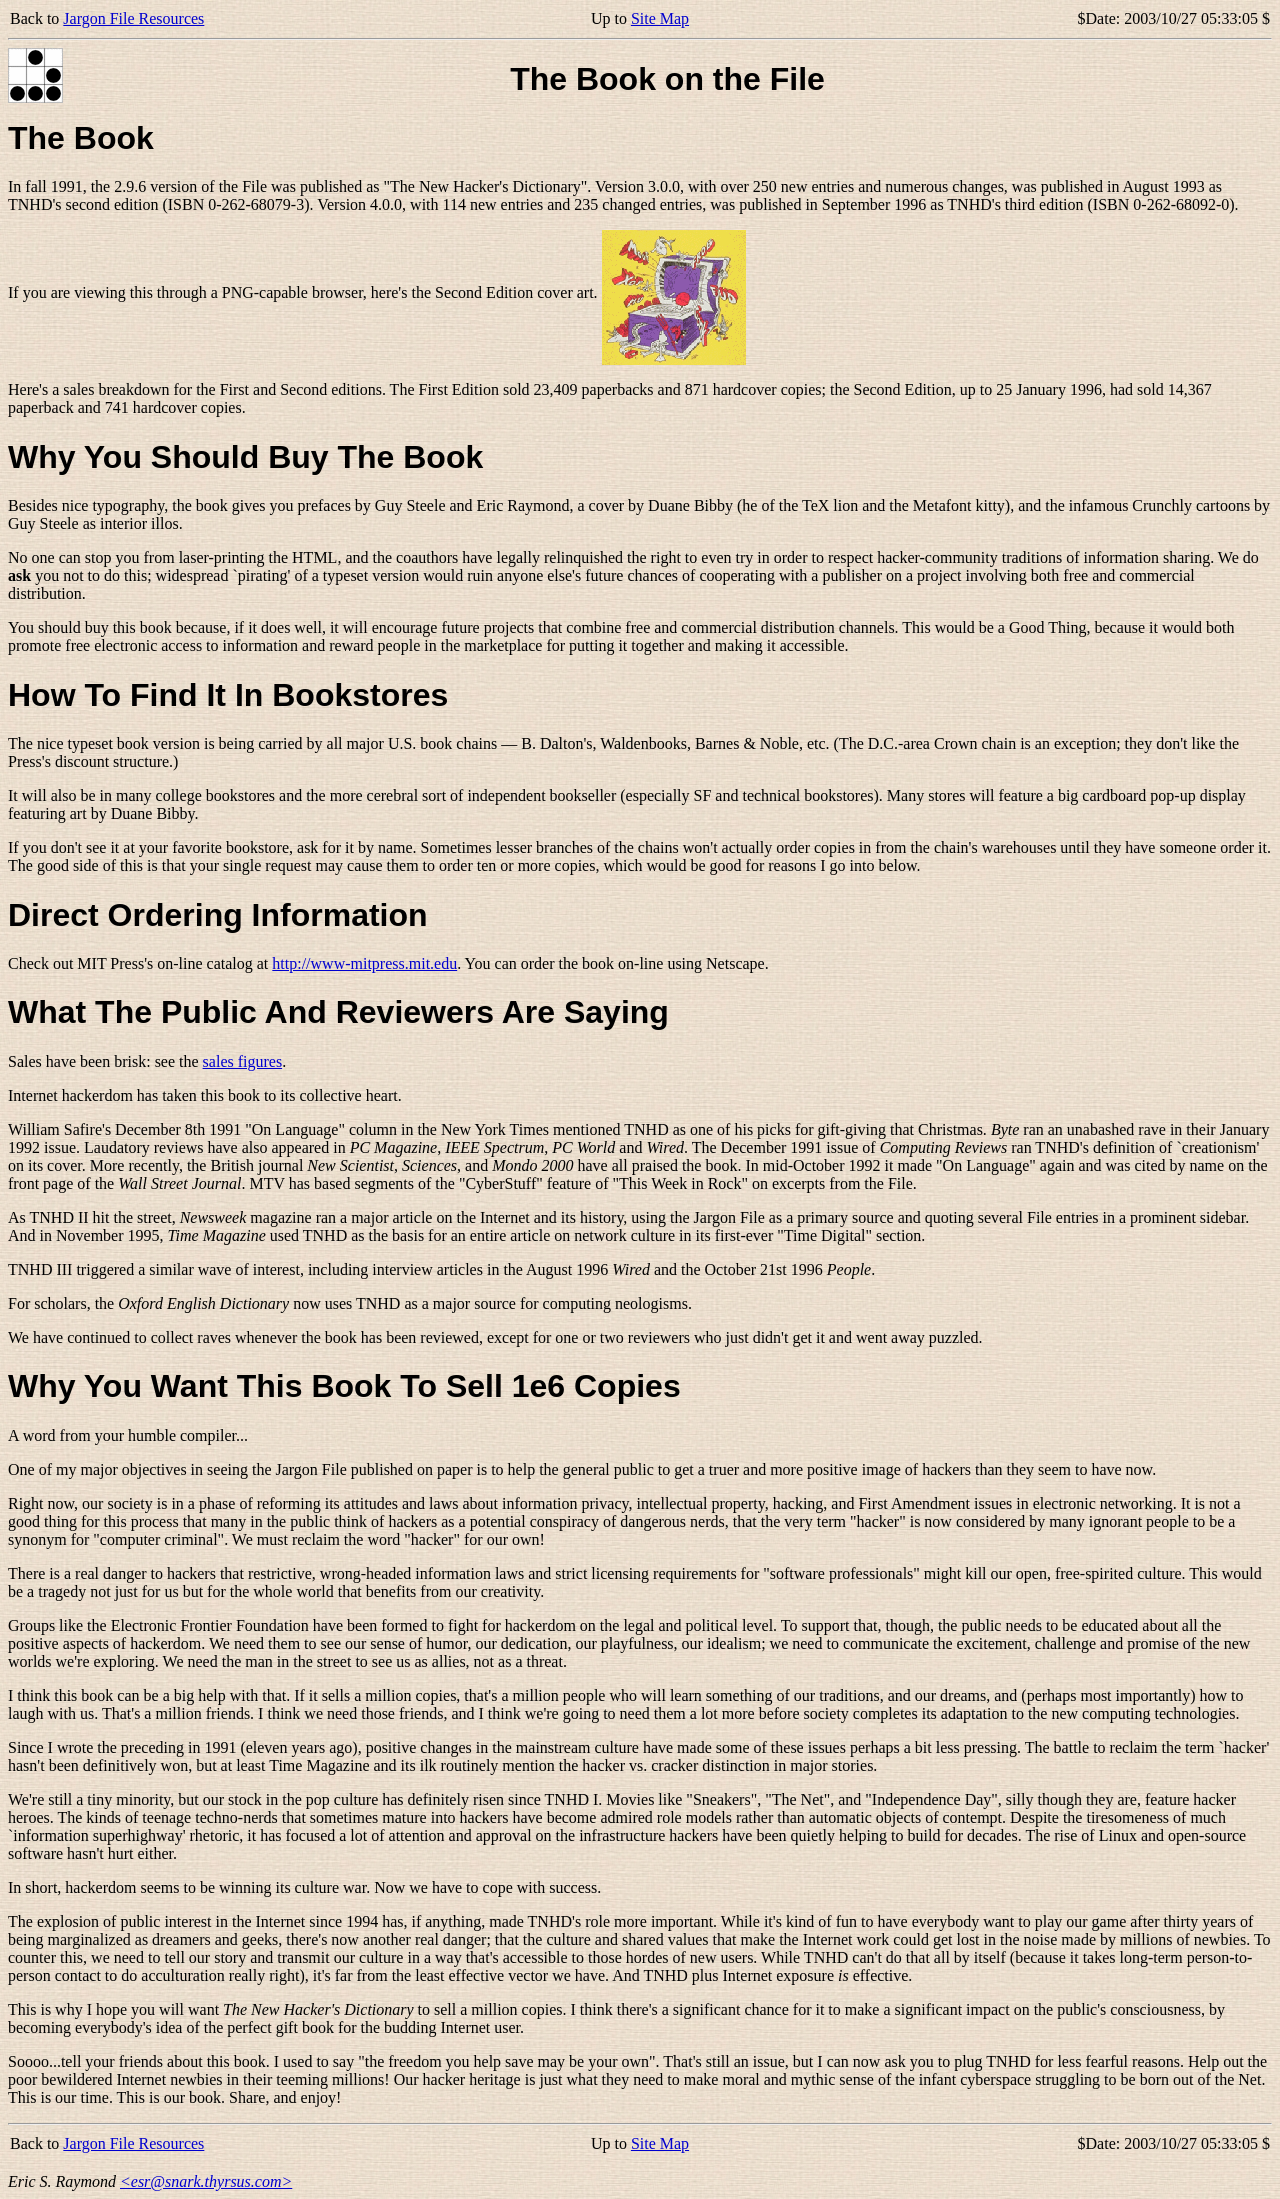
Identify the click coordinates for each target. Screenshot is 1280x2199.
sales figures (243, 1061)
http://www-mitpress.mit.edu (364, 963)
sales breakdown (116, 389)
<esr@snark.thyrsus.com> (206, 2181)
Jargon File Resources (133, 18)
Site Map (660, 18)
